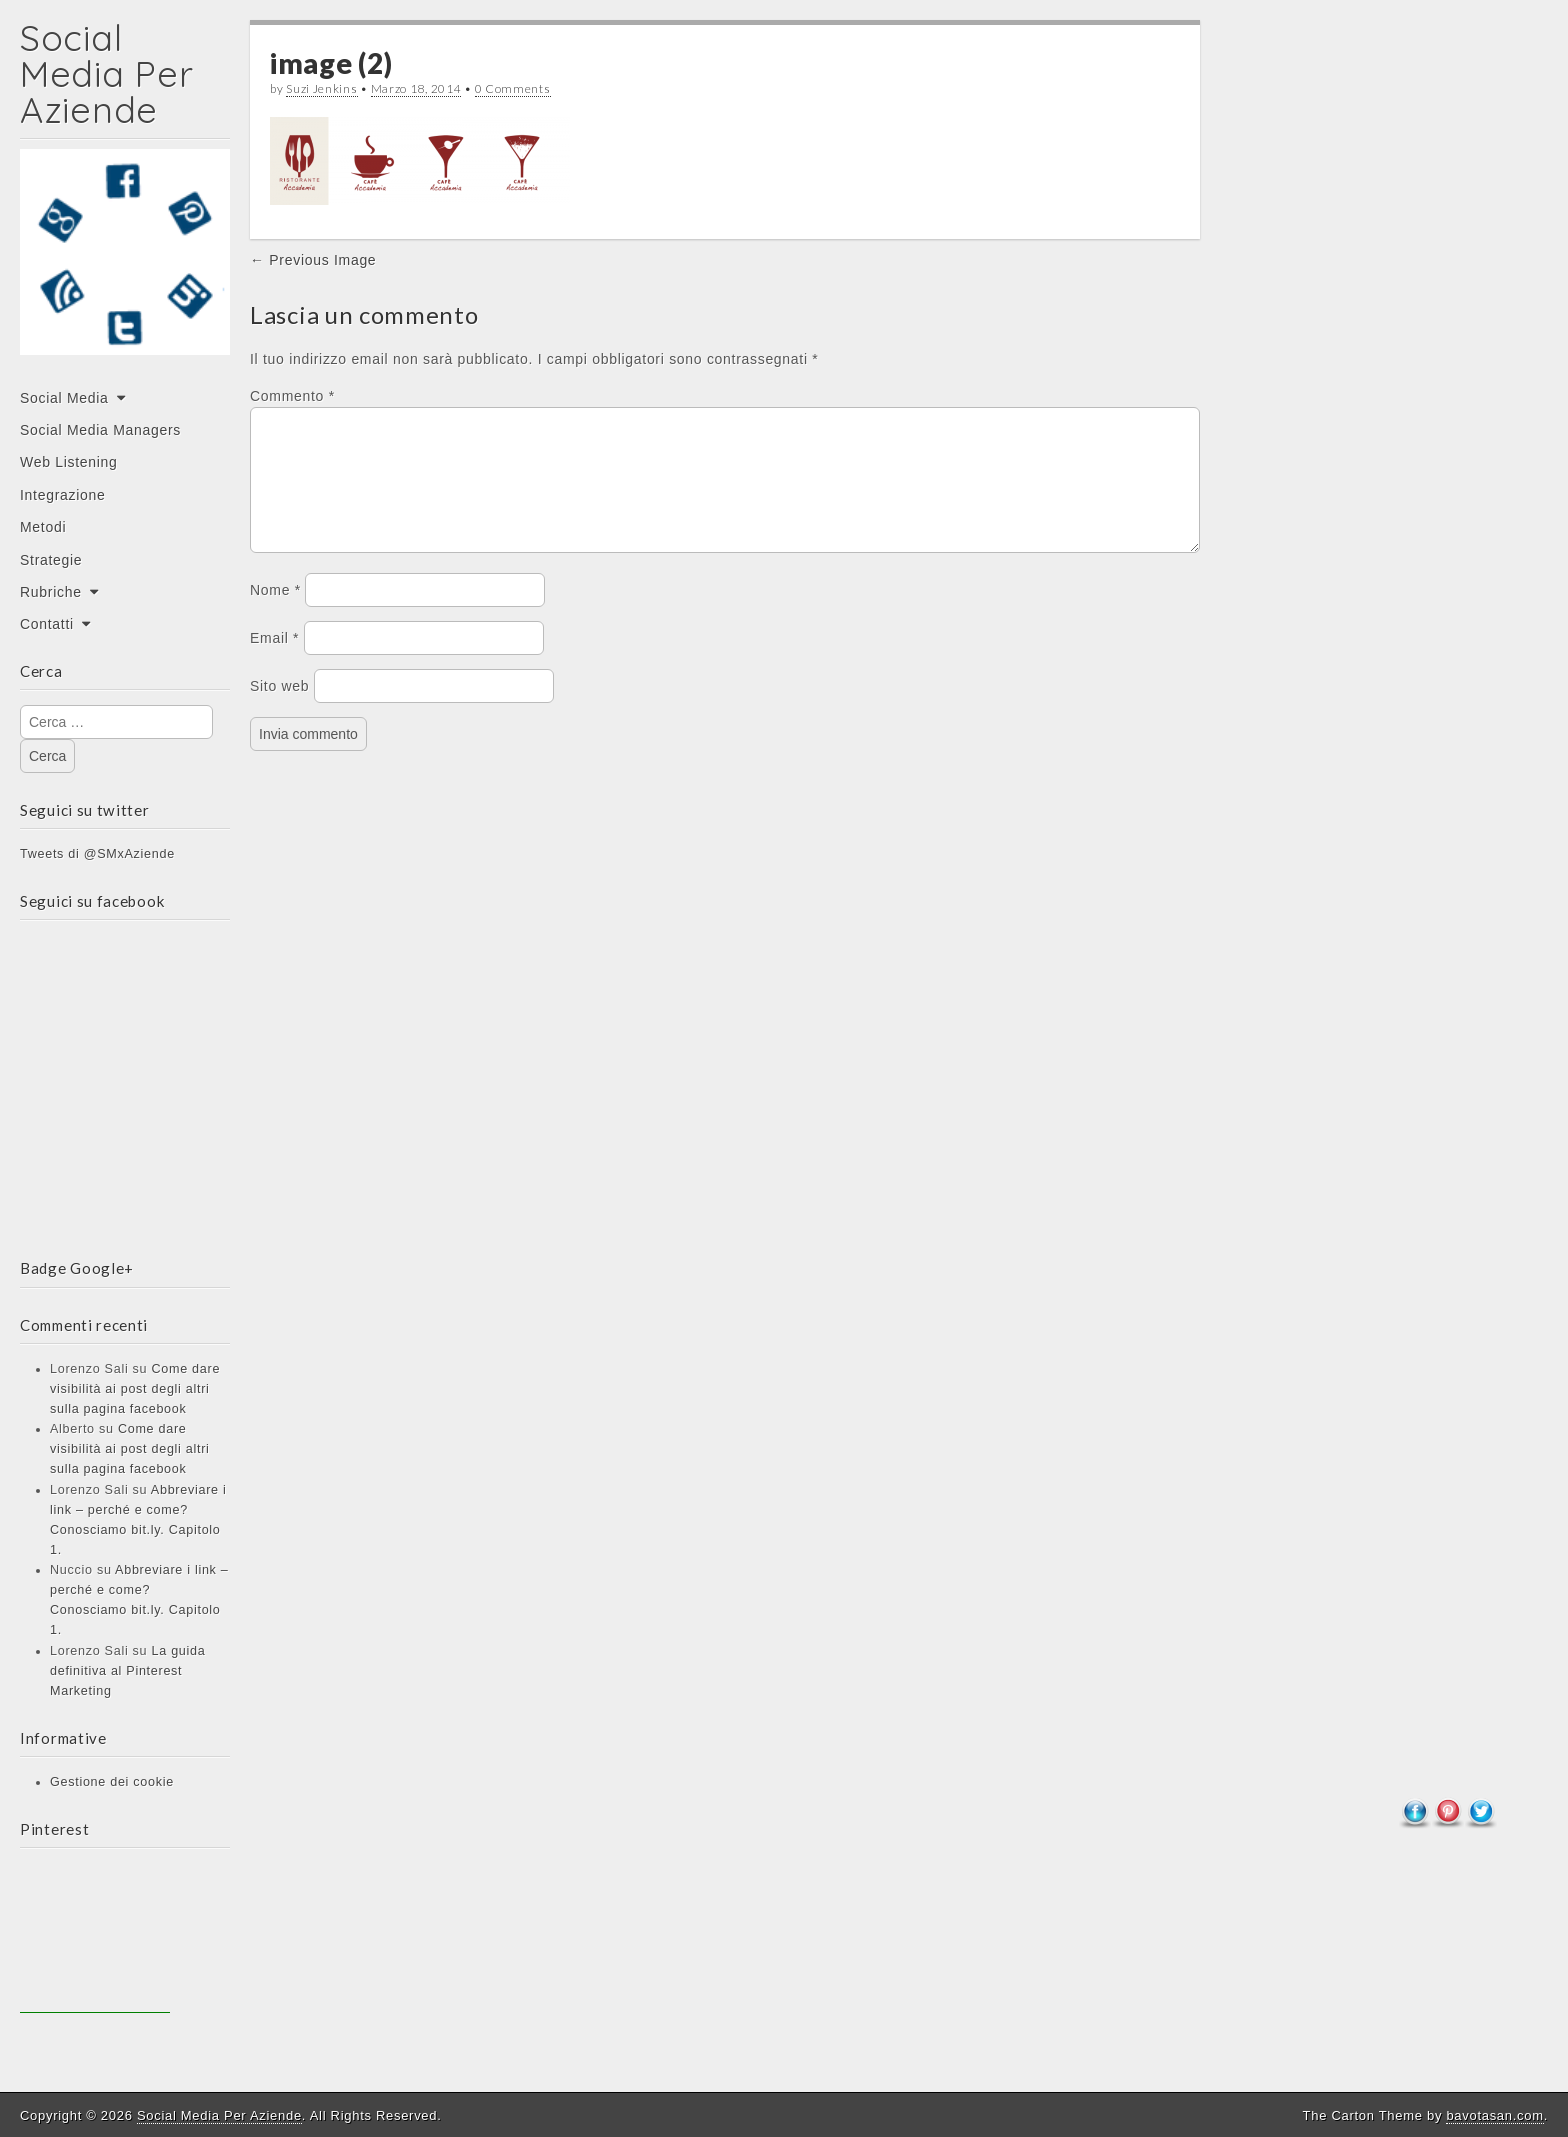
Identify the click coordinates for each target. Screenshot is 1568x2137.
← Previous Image (313, 260)
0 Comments (513, 88)
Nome (275, 614)
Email (274, 662)
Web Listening (69, 462)
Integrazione (62, 495)
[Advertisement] (95, 1938)
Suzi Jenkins (321, 88)
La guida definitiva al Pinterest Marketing (127, 1671)
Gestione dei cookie (112, 1782)
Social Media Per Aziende (106, 73)
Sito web (279, 710)
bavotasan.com (1494, 2115)
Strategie (51, 560)
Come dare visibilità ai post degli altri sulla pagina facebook (135, 1389)
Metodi (43, 527)
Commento (292, 396)
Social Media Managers (100, 430)
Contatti (47, 624)
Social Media (64, 398)
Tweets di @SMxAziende (97, 854)
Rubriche (51, 592)
